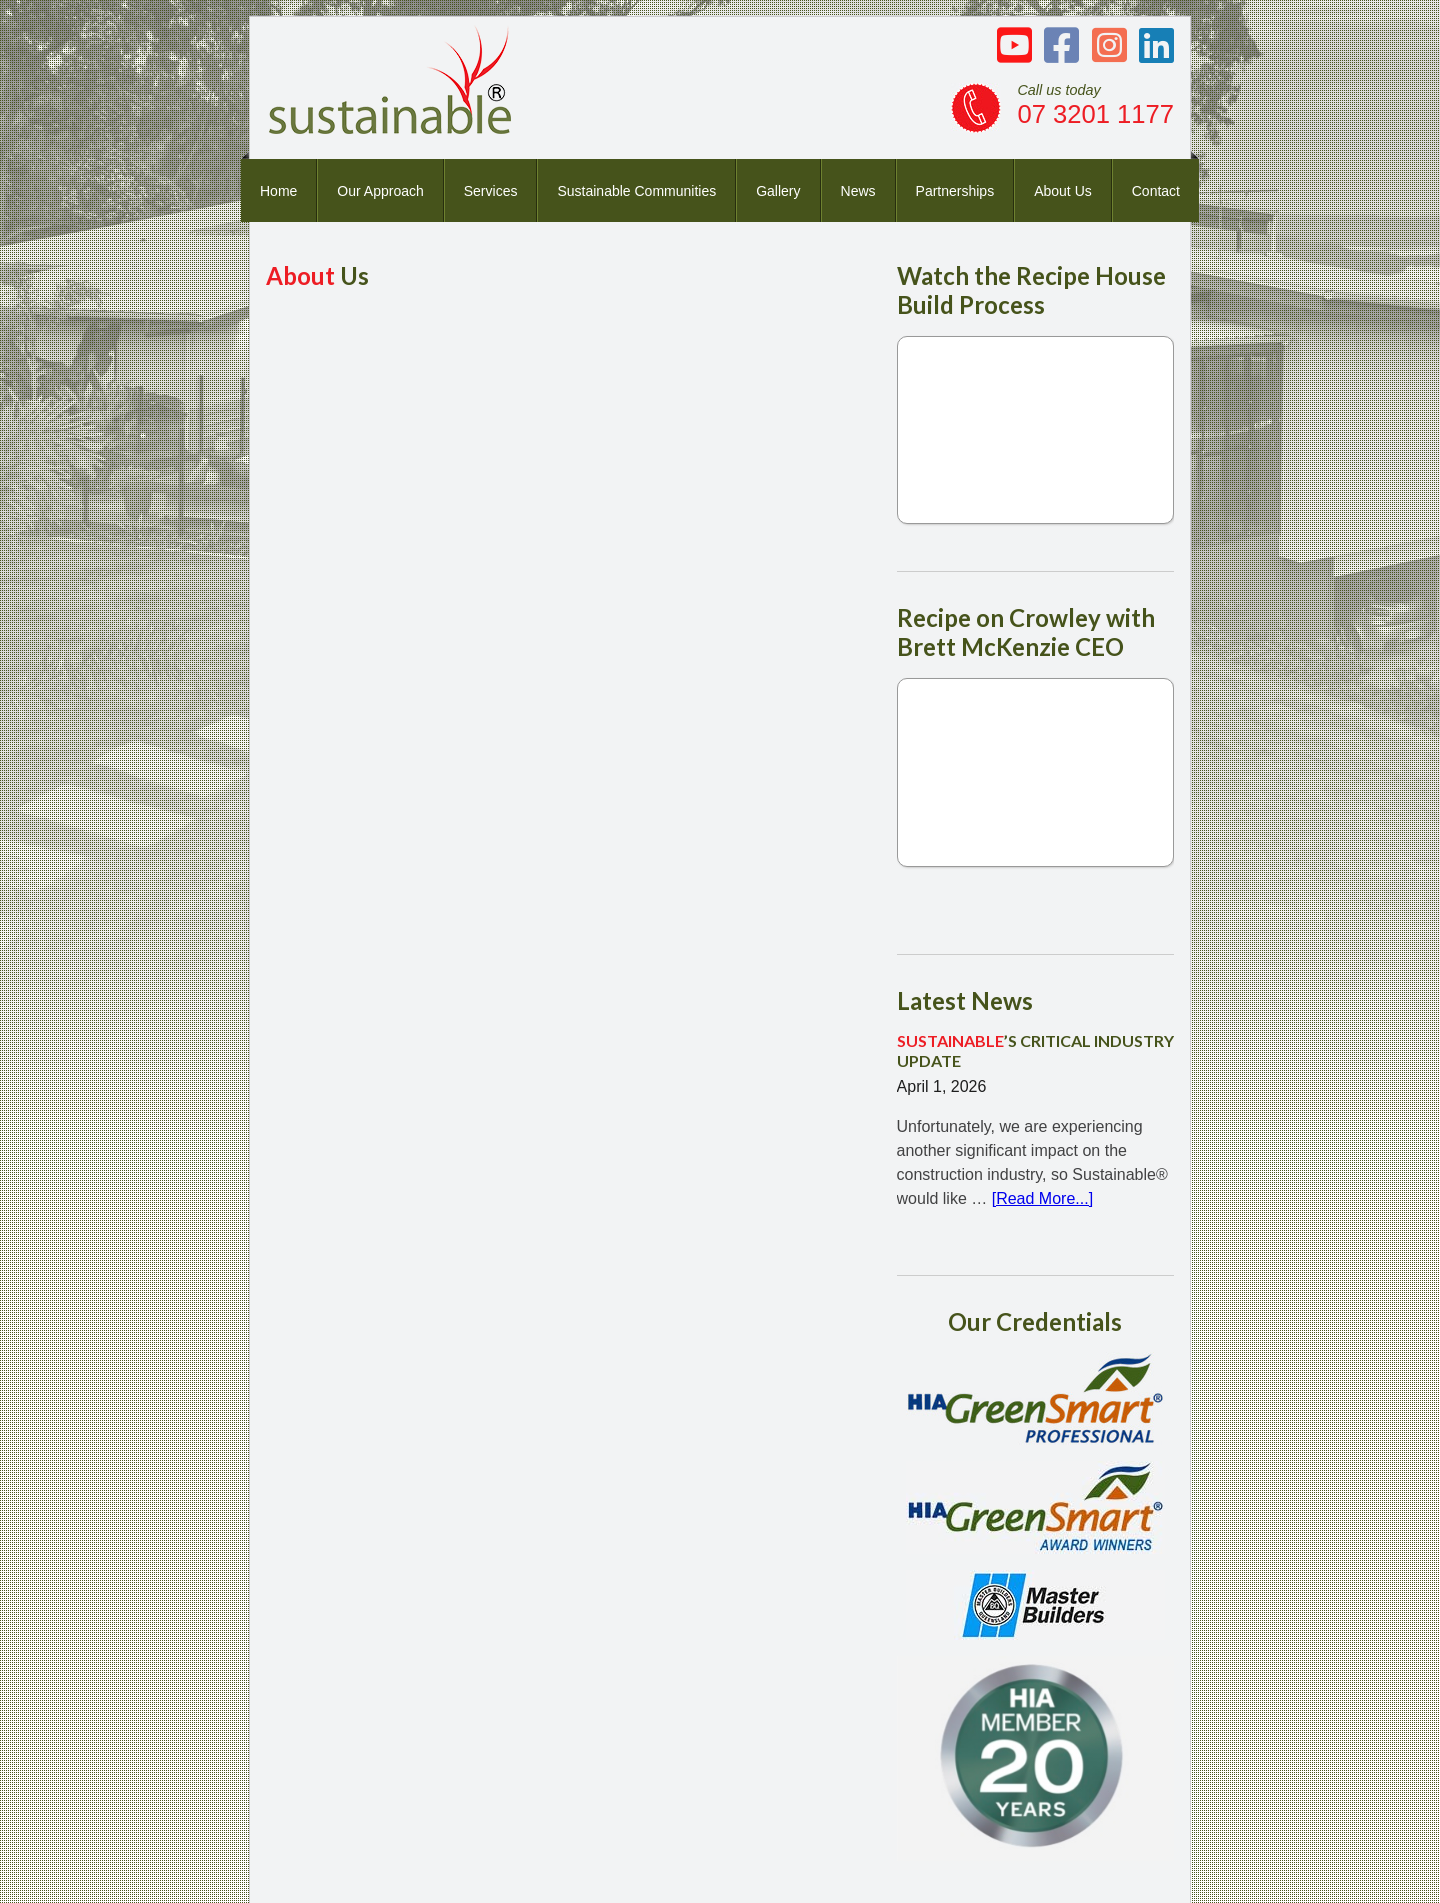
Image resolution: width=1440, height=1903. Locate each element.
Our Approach (380, 191)
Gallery (778, 191)
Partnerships (955, 191)
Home (278, 191)
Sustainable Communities (636, 191)
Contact (1156, 191)
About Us (1063, 191)
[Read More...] (1042, 1198)
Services (491, 191)
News (858, 191)
